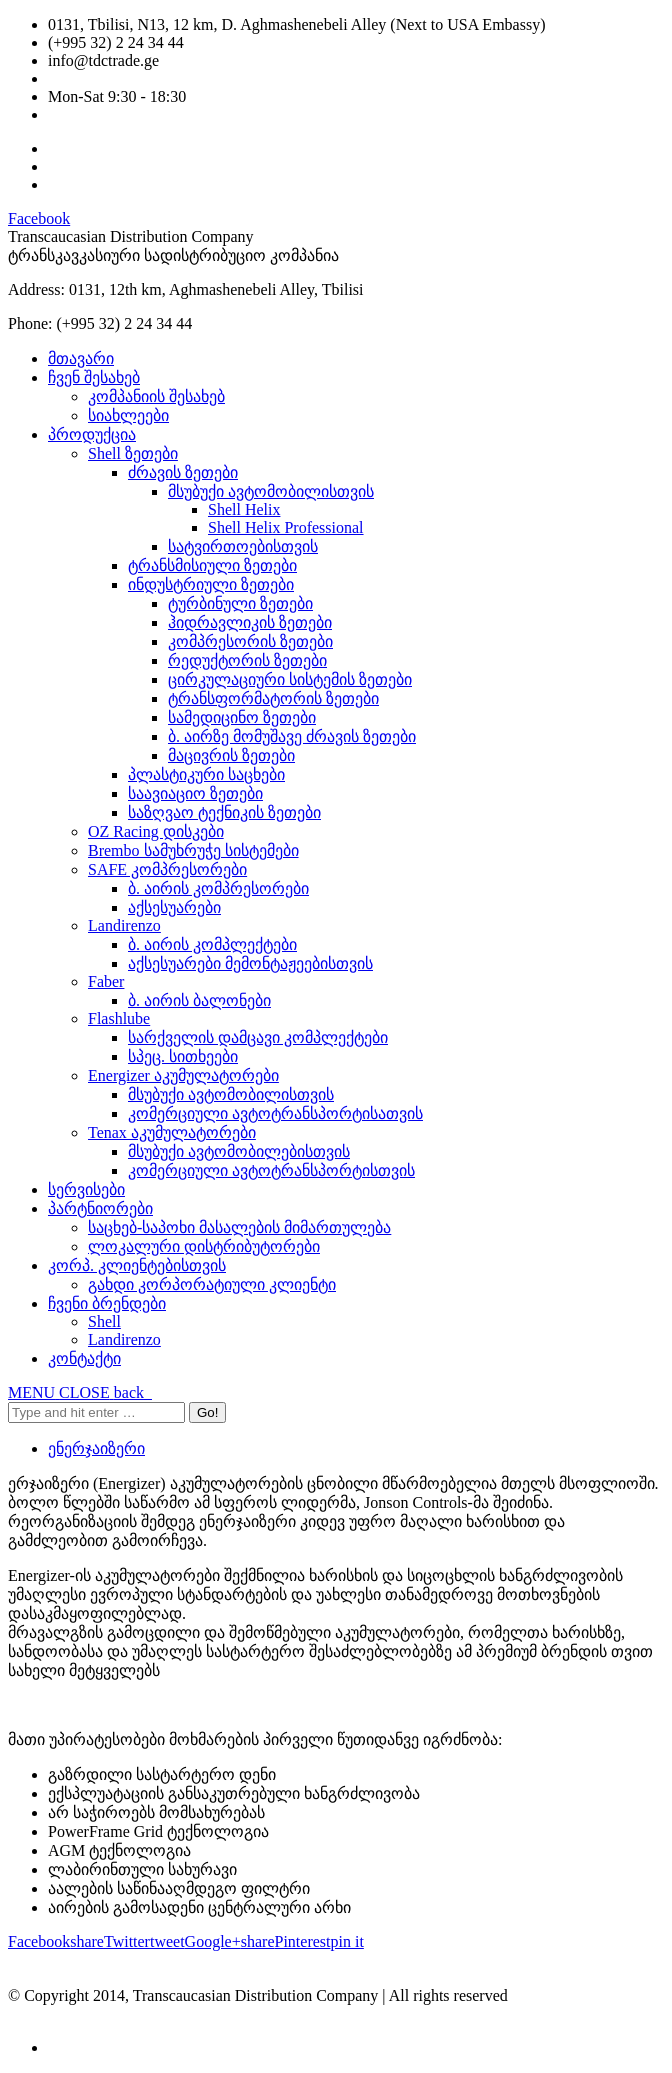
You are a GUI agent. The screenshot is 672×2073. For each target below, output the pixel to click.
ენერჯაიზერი (96, 1448)
